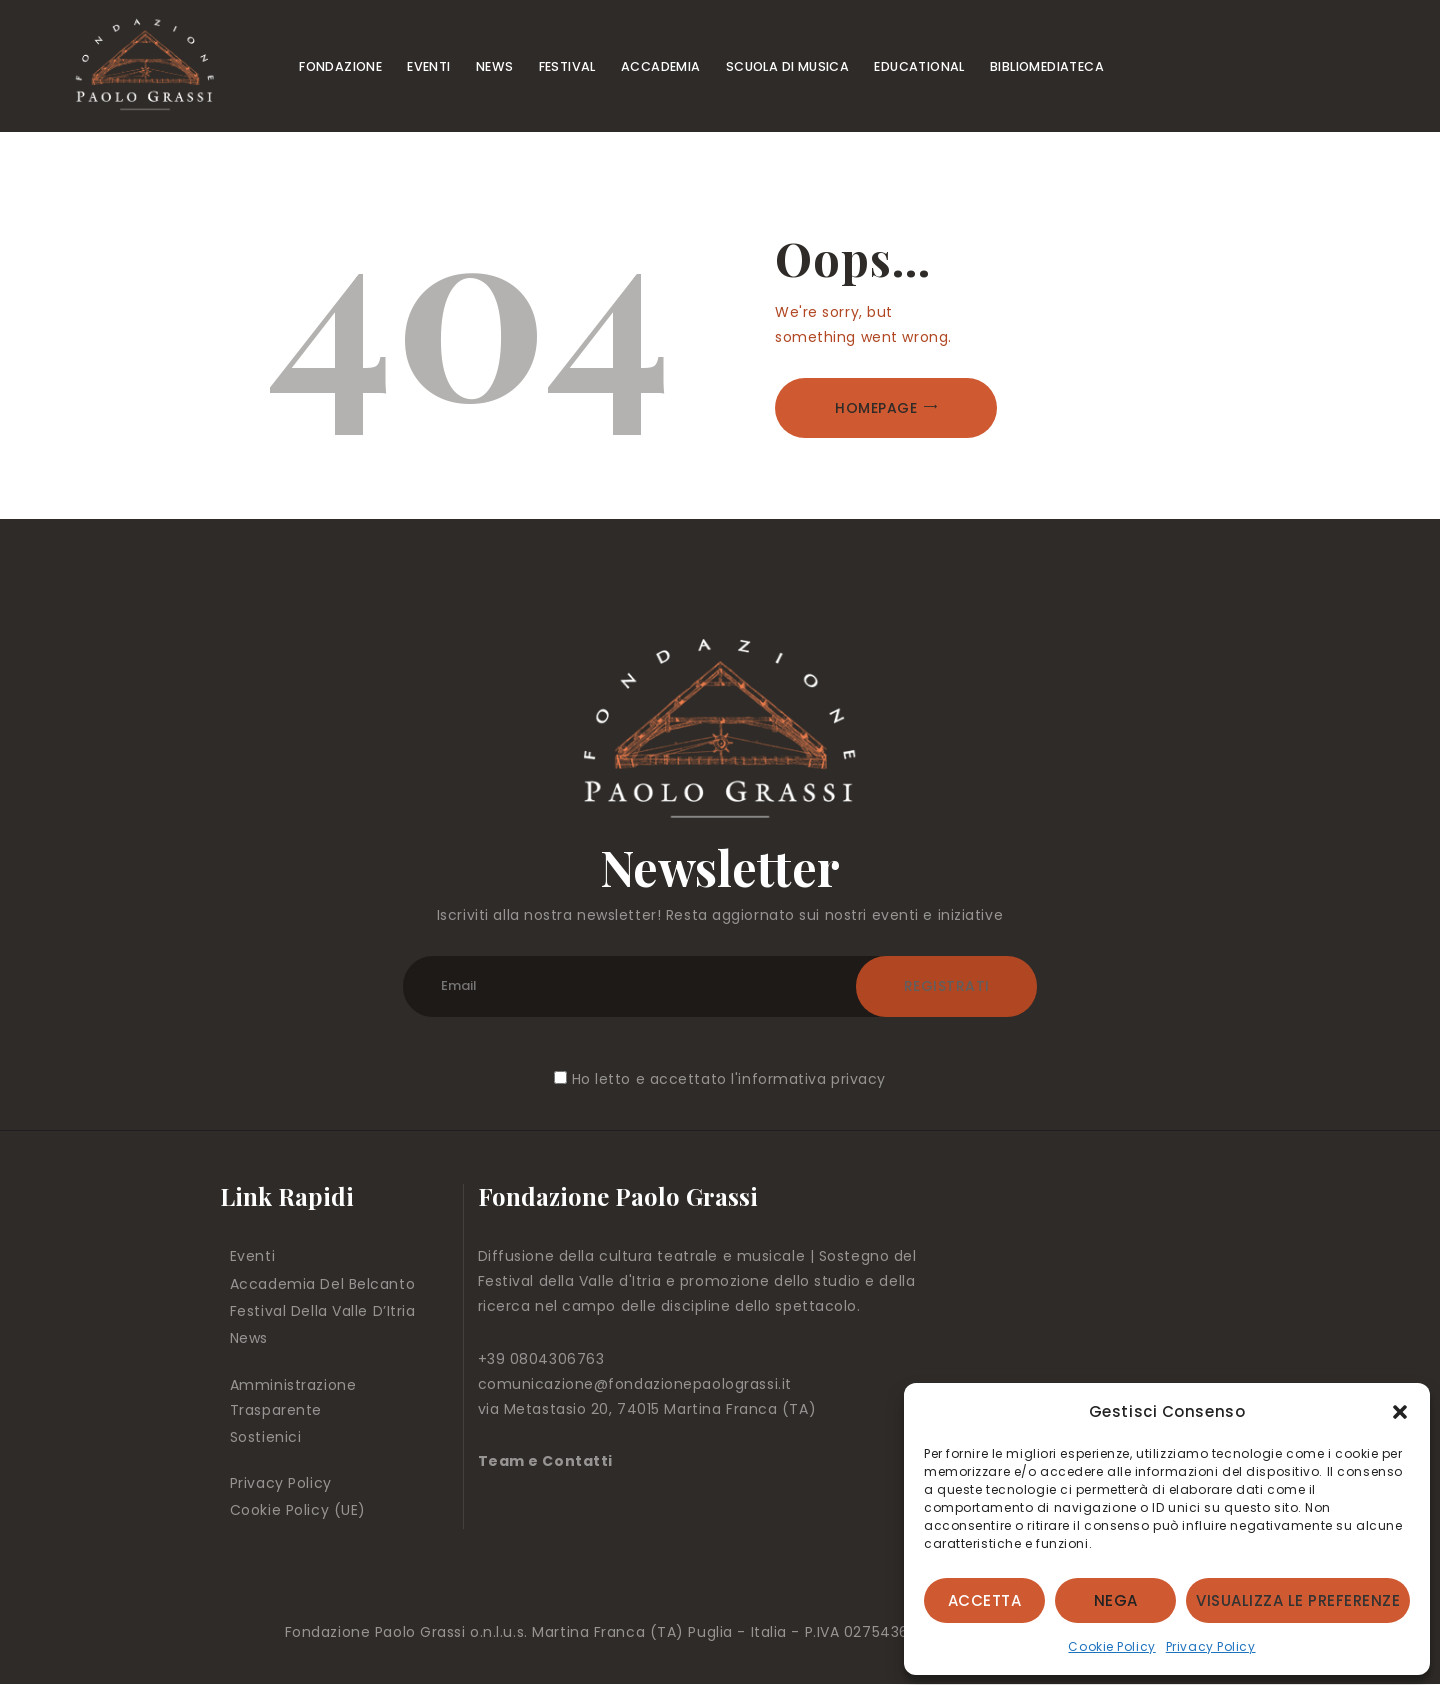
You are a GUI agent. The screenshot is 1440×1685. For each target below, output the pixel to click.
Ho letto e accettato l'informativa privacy (729, 1079)
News (249, 1338)
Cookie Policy (1111, 1646)
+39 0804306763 (541, 1359)
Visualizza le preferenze (1298, 1600)
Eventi (252, 1256)
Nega (1116, 1600)
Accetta (985, 1600)
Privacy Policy (1211, 1646)
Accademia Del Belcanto (322, 1284)
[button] (1400, 1412)
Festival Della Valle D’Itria (323, 1311)
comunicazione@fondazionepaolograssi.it (635, 1384)
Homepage (876, 408)
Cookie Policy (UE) (298, 1510)
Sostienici (266, 1437)
